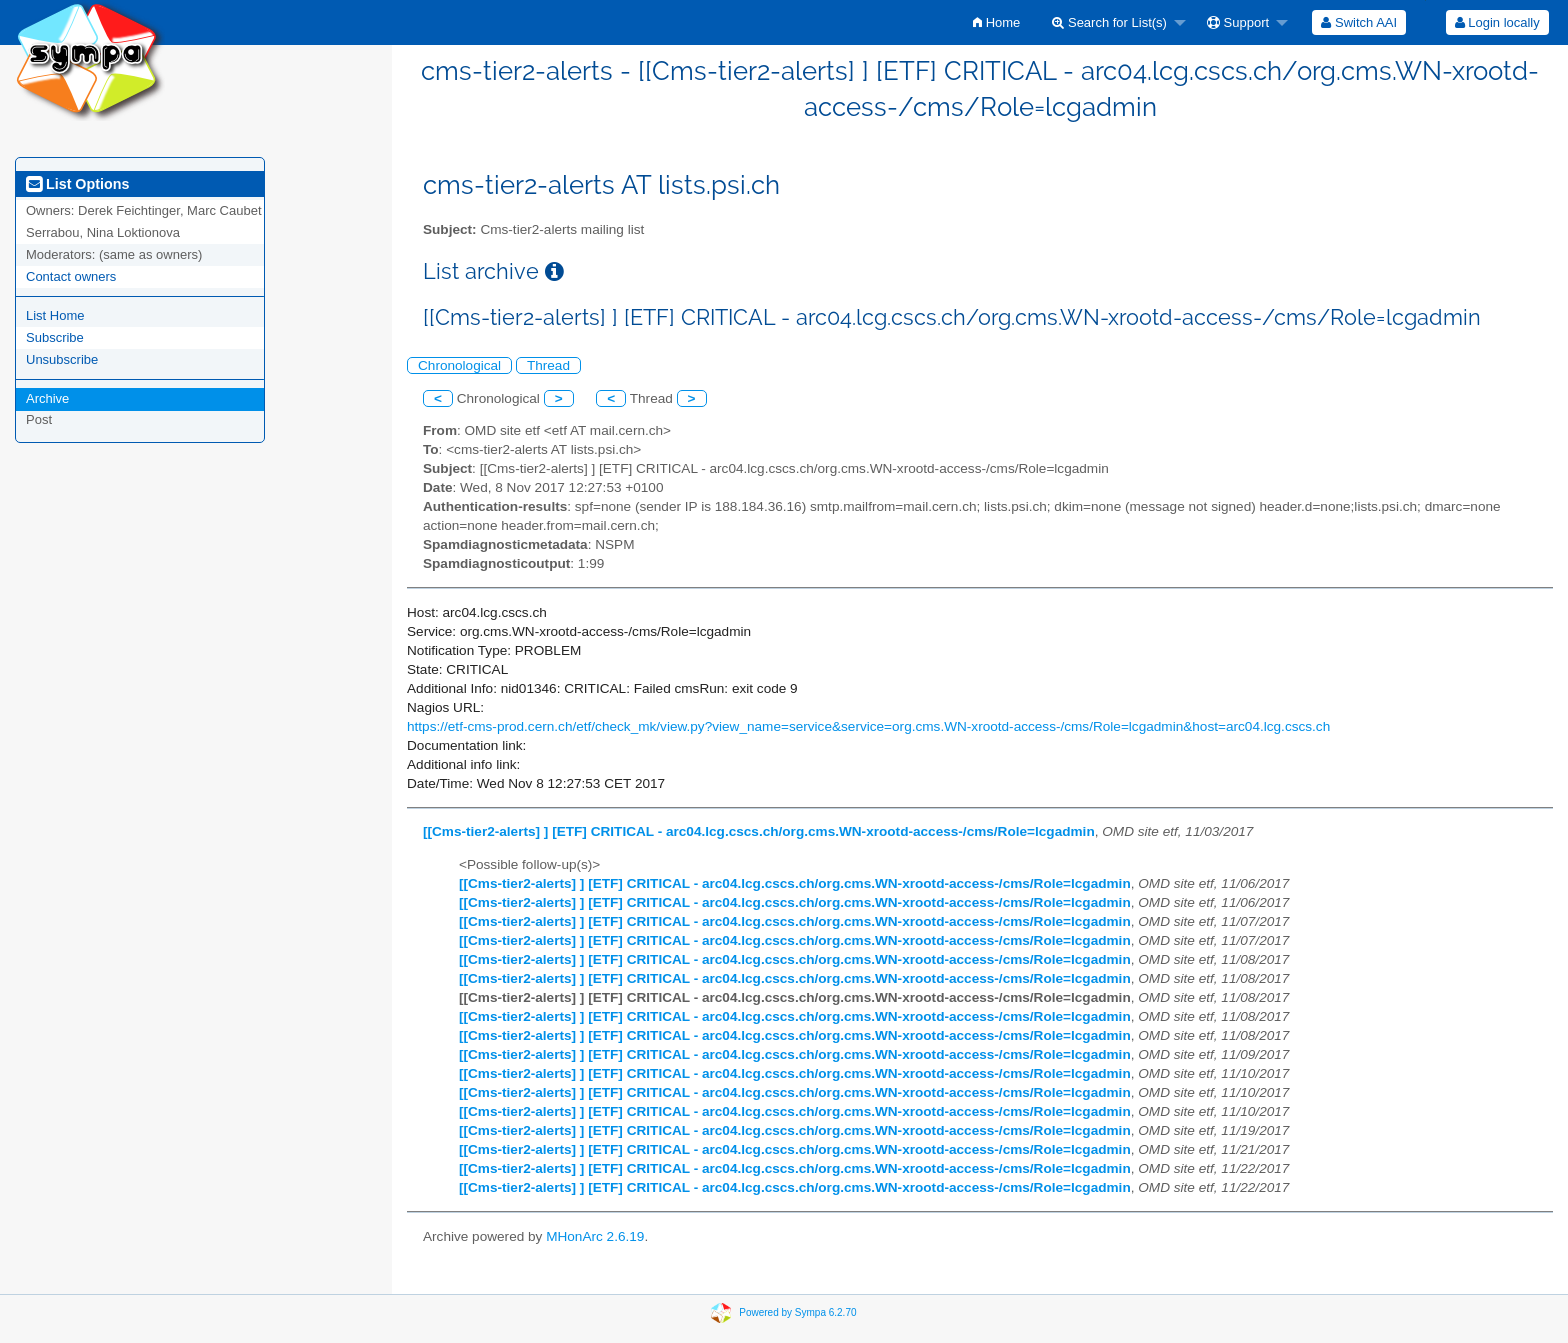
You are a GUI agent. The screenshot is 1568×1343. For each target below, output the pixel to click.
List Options (77, 184)
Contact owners (71, 276)
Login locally (1497, 22)
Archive (47, 398)
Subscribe (55, 337)
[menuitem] (996, 22)
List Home (55, 315)
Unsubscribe (62, 359)
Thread (548, 365)
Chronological (459, 365)
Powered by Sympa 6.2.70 (797, 1311)
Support (1238, 22)
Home (996, 22)
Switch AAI (1359, 22)
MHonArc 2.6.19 (595, 1236)
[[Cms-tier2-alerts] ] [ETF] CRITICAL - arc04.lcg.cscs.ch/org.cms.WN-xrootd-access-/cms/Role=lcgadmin (759, 831)
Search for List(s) (1109, 22)
